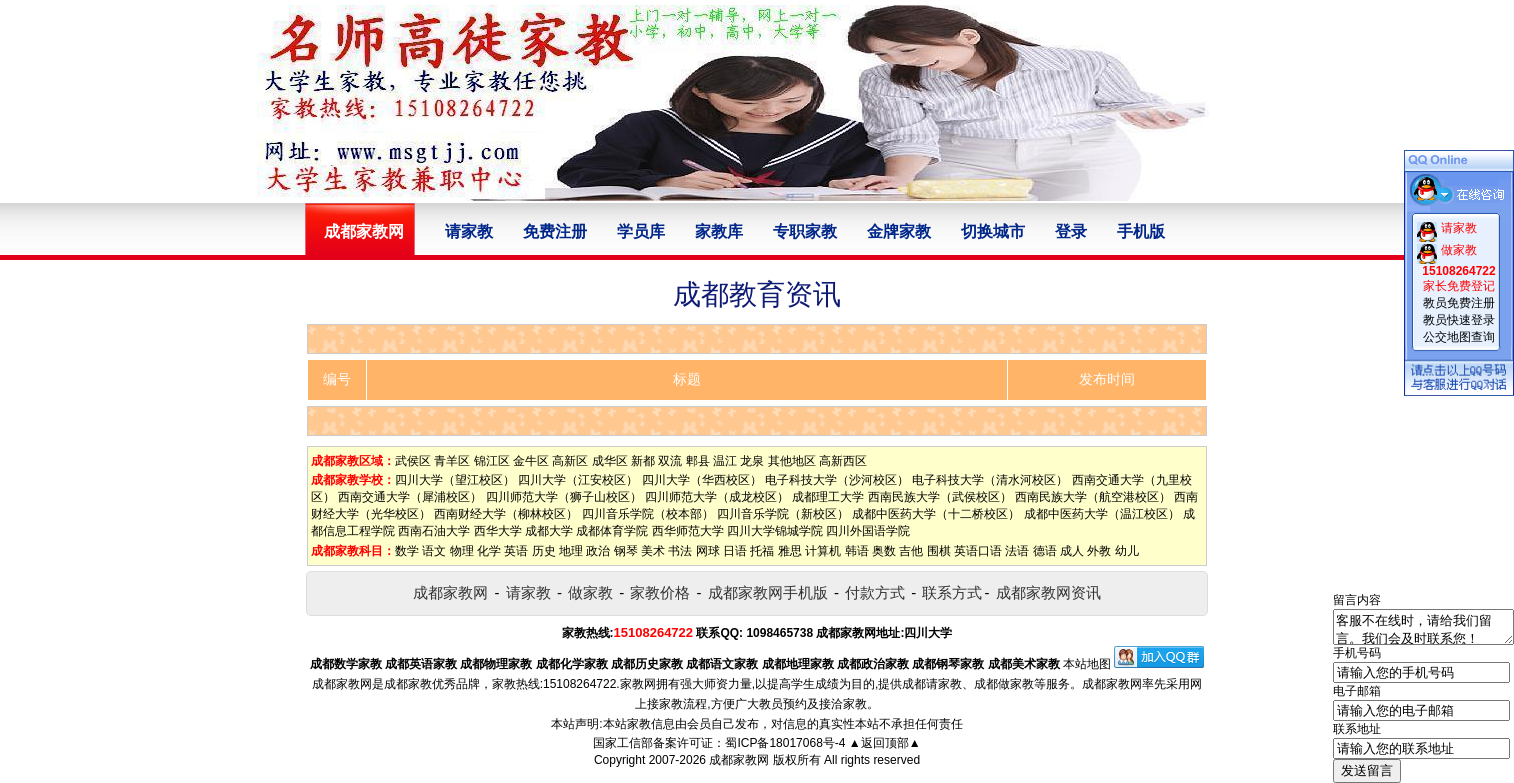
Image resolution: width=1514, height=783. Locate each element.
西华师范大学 (688, 531)
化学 (489, 551)
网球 (708, 551)
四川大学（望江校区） (455, 480)
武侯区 (413, 461)
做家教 (590, 592)
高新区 (570, 461)
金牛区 (531, 461)
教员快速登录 (1459, 320)
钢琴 (626, 551)
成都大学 (549, 531)
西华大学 (498, 531)
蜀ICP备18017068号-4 (785, 743)
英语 (516, 551)
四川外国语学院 (868, 531)
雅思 (790, 551)
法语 (1017, 551)
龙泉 (752, 461)
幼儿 (1127, 551)
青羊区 (452, 461)
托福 (762, 551)
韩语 (857, 551)
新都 (643, 461)
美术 (653, 551)
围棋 (939, 551)
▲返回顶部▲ (885, 743)
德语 (1045, 551)
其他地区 (792, 461)
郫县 (698, 461)
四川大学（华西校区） (702, 480)
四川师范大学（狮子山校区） (564, 497)
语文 (434, 551)
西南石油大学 (434, 531)
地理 (571, 551)
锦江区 (492, 461)
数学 (407, 551)
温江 (725, 461)
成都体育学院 (612, 531)
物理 (462, 551)
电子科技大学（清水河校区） (990, 480)
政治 (598, 551)
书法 (680, 551)
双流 (670, 461)
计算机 (823, 551)
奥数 (884, 551)
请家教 (469, 231)
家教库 (719, 231)
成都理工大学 (828, 497)
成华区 (610, 461)
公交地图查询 (1459, 337)
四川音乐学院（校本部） (648, 514)
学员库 (641, 231)
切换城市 (993, 231)
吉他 (911, 551)
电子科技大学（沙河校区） (837, 480)
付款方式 (875, 592)
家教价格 (660, 592)
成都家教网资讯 (1048, 592)
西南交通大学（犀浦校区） (410, 497)
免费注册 (555, 231)
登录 (1071, 231)
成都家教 (408, 684)
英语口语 (978, 551)
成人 (1072, 551)
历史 (544, 551)
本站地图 (1087, 664)
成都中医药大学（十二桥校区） (936, 514)
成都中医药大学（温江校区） (1102, 514)
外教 (1099, 551)
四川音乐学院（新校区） (783, 514)
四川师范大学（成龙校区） (717, 497)
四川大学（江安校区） (578, 480)
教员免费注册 (1459, 303)
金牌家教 (899, 231)
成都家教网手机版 (768, 592)
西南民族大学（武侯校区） (940, 497)
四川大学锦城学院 (775, 531)
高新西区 (843, 461)
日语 (735, 551)
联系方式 (952, 592)
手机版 (1141, 231)
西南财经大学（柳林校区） (506, 514)
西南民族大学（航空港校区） (1093, 497)
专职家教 (805, 231)
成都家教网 (450, 592)
